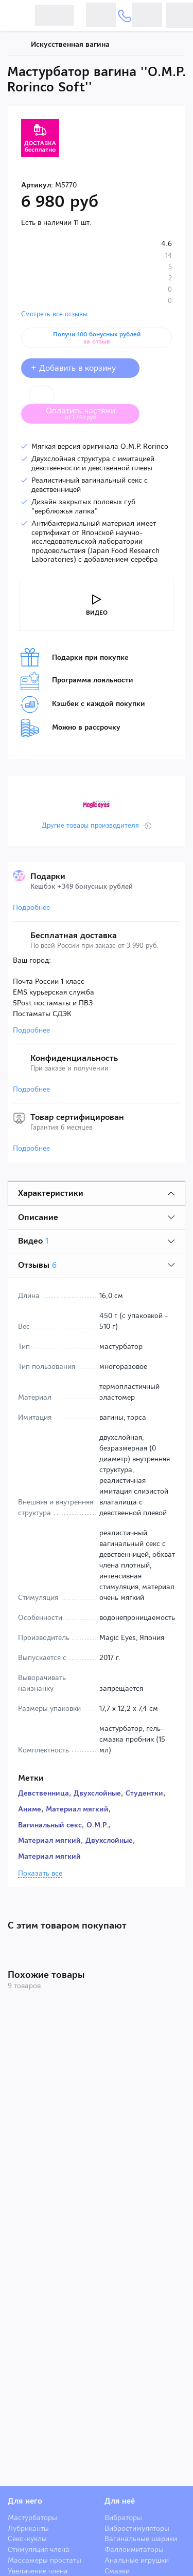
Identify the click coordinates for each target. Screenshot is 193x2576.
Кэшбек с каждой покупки (83, 704)
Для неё (119, 2501)
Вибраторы (123, 2517)
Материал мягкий (77, 1809)
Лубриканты (28, 2528)
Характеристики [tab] (50, 1193)
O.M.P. (97, 1824)
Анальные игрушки (136, 2560)
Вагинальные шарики (140, 2538)
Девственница (43, 1793)
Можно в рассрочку (70, 728)
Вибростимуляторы (136, 2528)
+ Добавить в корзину (80, 367)
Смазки (117, 2570)
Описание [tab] (38, 1217)
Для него (25, 2501)
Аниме (29, 1809)
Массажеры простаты (44, 2560)
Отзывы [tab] (37, 1265)
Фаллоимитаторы (134, 2549)
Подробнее (31, 907)
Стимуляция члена (38, 2549)
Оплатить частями (88, 413)
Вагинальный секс (50, 1824)
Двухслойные (97, 1793)
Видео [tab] (33, 1240)
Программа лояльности (77, 681)
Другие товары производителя (90, 826)
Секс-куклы (27, 2538)
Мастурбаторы (32, 2517)
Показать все (40, 1873)
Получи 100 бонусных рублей (97, 338)
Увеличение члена (38, 2570)
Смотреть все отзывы (54, 314)
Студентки (144, 1793)
